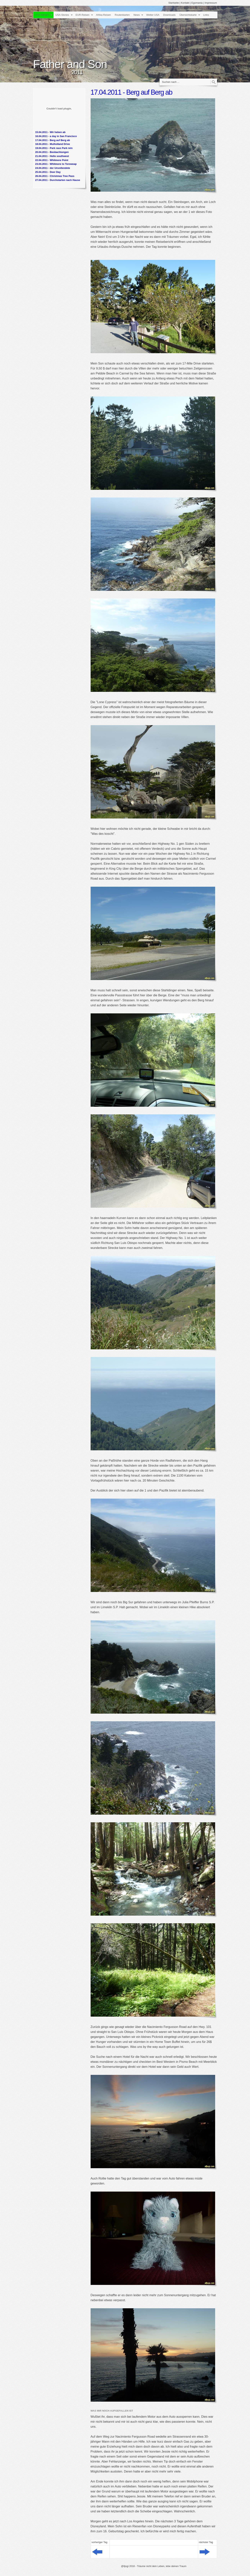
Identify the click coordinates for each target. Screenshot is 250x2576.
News (137, 14)
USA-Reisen (42, 14)
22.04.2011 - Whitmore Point (51, 160)
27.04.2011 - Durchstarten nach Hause (57, 180)
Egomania (197, 2)
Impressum (211, 2)
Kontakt (185, 2)
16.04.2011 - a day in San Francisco (56, 136)
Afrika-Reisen (103, 14)
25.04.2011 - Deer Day (48, 172)
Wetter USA (152, 14)
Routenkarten (122, 14)
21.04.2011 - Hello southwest (52, 156)
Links (206, 14)
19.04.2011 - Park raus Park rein (54, 148)
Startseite (173, 2)
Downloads (169, 14)
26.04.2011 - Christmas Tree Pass (55, 176)
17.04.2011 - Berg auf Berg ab (52, 140)
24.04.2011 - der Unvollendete (52, 168)
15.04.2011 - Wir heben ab (50, 132)
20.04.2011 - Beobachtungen (52, 152)
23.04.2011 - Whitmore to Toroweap (56, 164)
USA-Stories (62, 14)
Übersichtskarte (188, 14)
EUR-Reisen (82, 14)
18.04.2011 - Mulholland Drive (52, 144)
